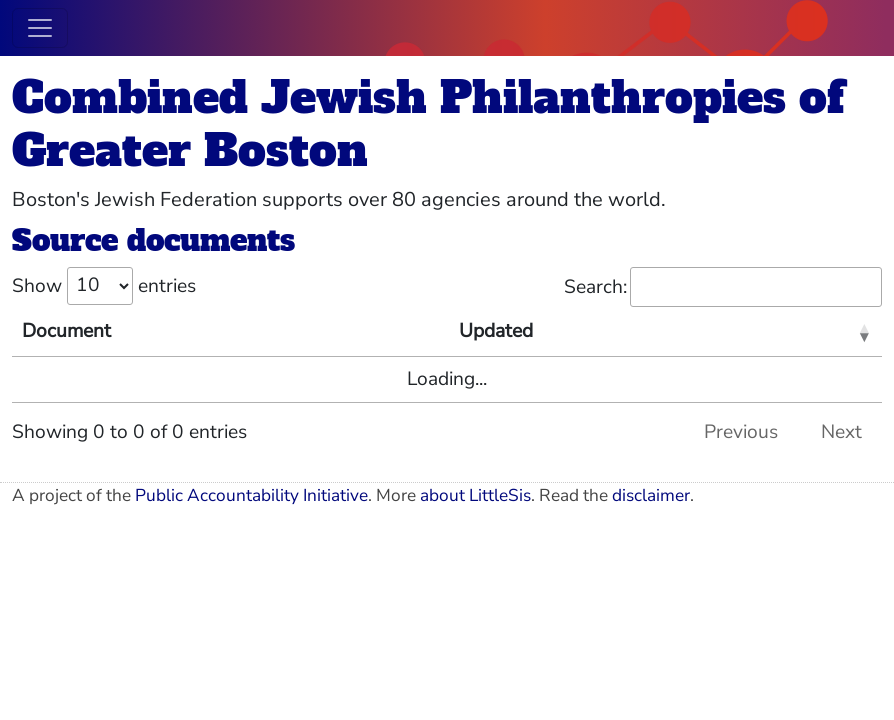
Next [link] (841, 432)
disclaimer (651, 495)
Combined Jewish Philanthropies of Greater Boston (428, 124)
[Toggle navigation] (40, 28)
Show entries (104, 286)
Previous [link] (741, 432)
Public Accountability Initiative (251, 495)
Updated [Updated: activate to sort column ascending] (496, 331)
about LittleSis (475, 495)
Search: (723, 287)
